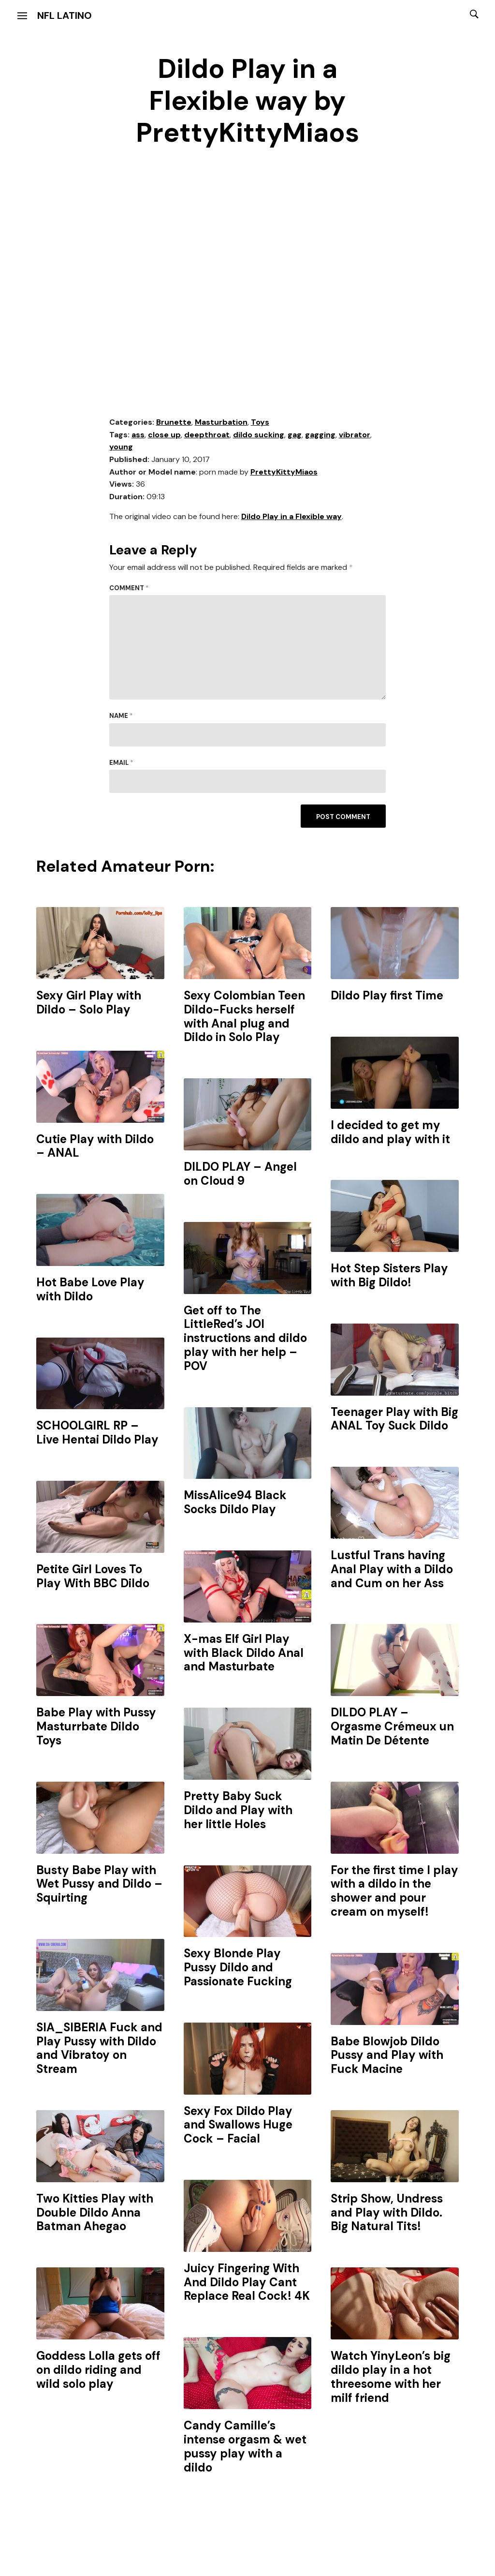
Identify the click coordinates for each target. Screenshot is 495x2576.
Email (121, 763)
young (121, 447)
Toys (260, 422)
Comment (129, 588)
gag (295, 435)
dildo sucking (258, 435)
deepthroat (207, 435)
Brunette (173, 422)
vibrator (354, 435)
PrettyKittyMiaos (284, 472)
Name (121, 716)
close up (164, 435)
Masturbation (221, 422)
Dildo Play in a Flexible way (291, 516)
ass (138, 435)
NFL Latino (64, 15)
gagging (320, 435)
